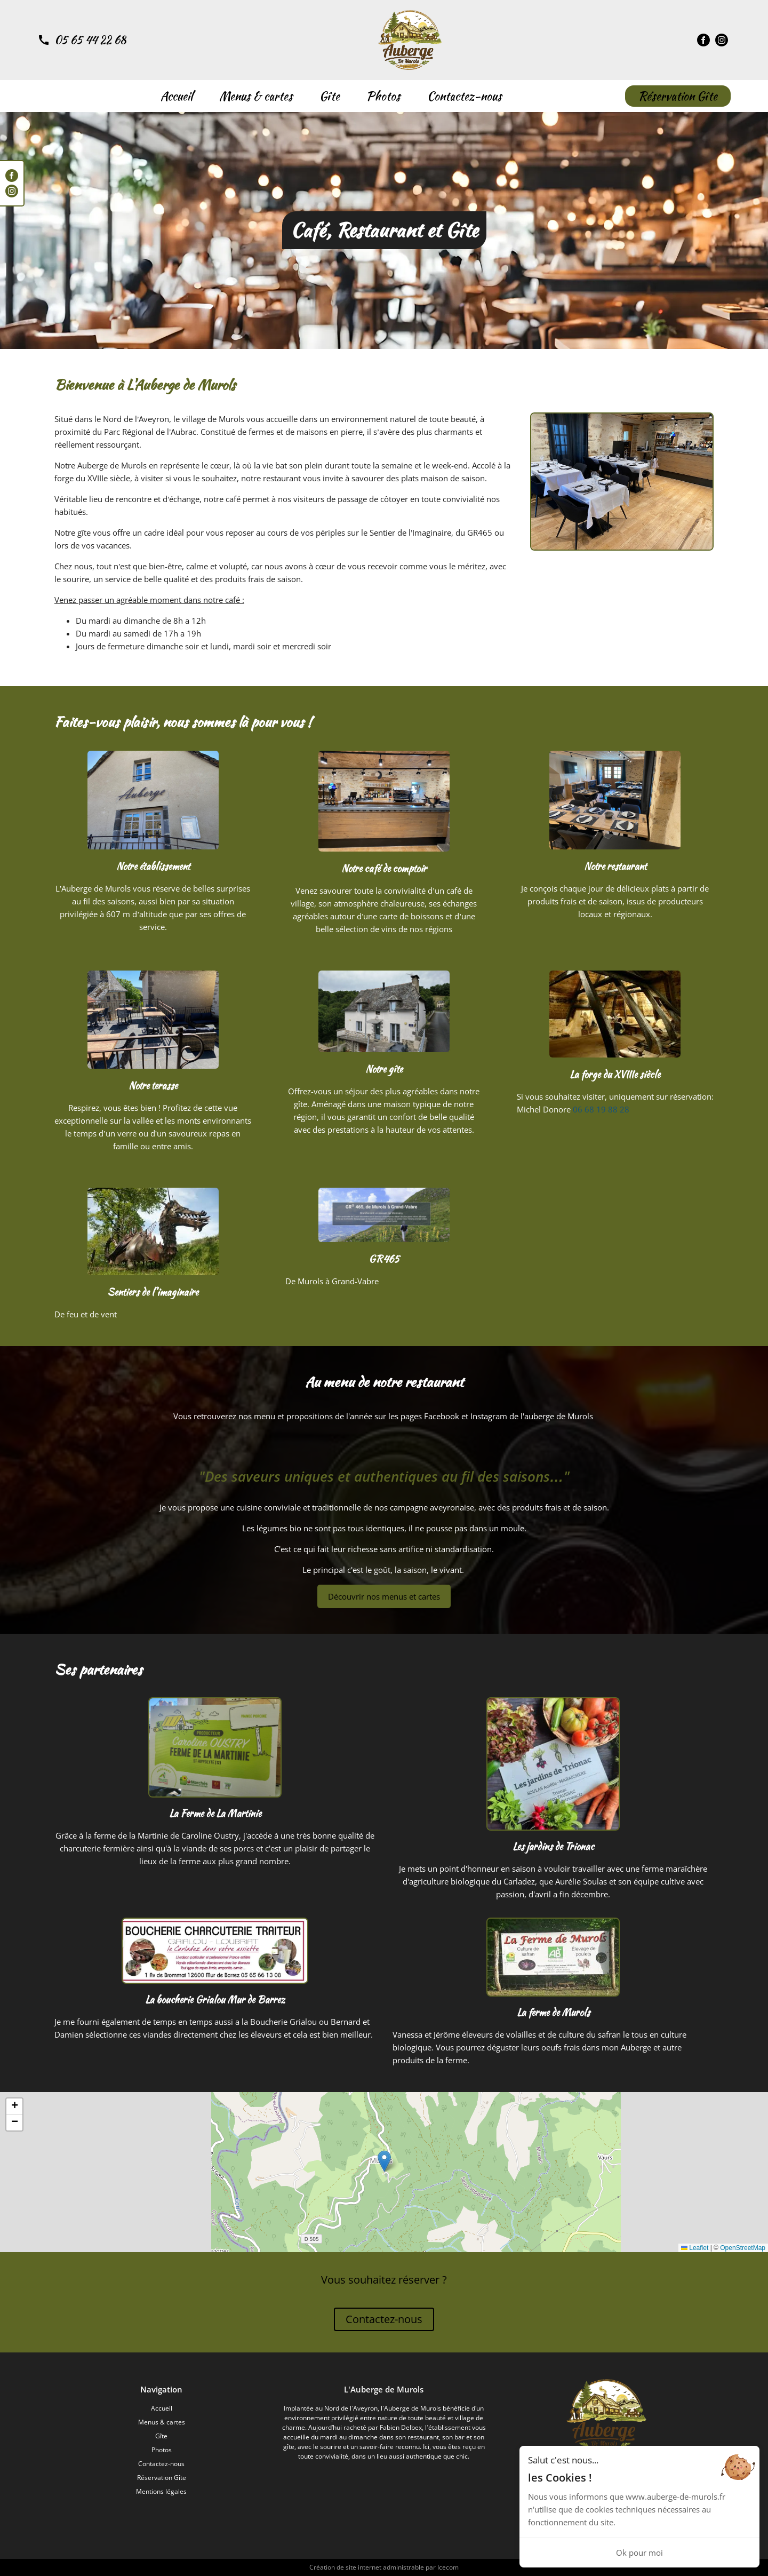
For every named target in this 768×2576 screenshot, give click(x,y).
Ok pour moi (639, 2552)
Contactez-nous (464, 96)
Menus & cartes (256, 96)
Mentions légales (161, 2491)
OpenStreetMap (742, 2248)
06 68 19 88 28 (601, 1109)
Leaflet (694, 2248)
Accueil (177, 96)
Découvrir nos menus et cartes (384, 1596)
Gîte (329, 96)
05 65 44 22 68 (90, 39)
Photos (383, 96)
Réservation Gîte (677, 96)
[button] (384, 2161)
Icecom (448, 2567)
